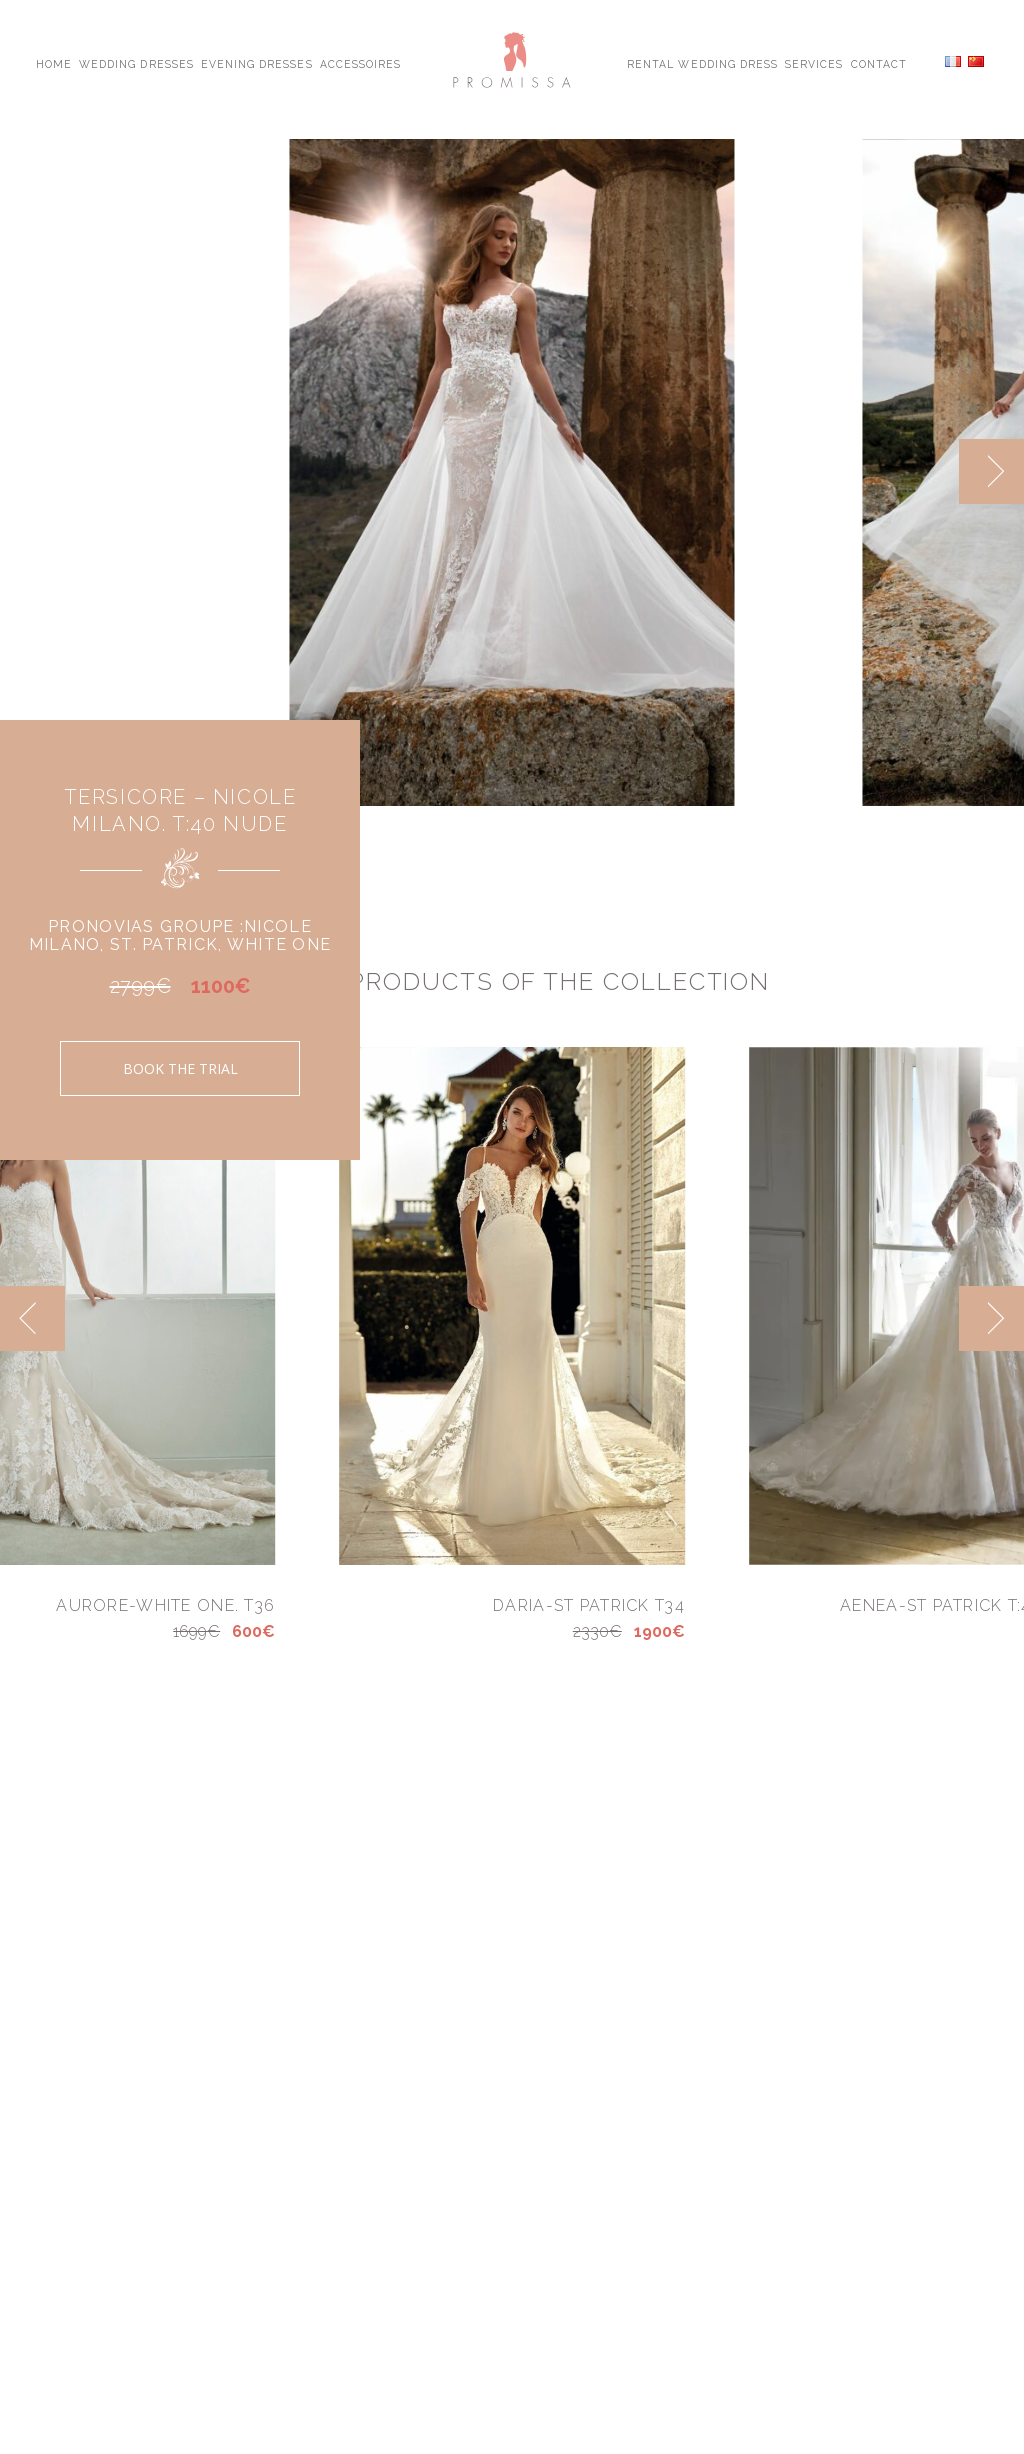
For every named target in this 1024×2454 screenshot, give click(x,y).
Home (54, 63)
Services (814, 63)
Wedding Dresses (136, 63)
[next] (991, 471)
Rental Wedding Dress (702, 63)
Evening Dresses (257, 63)
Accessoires (360, 63)
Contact (879, 63)
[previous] (32, 1318)
